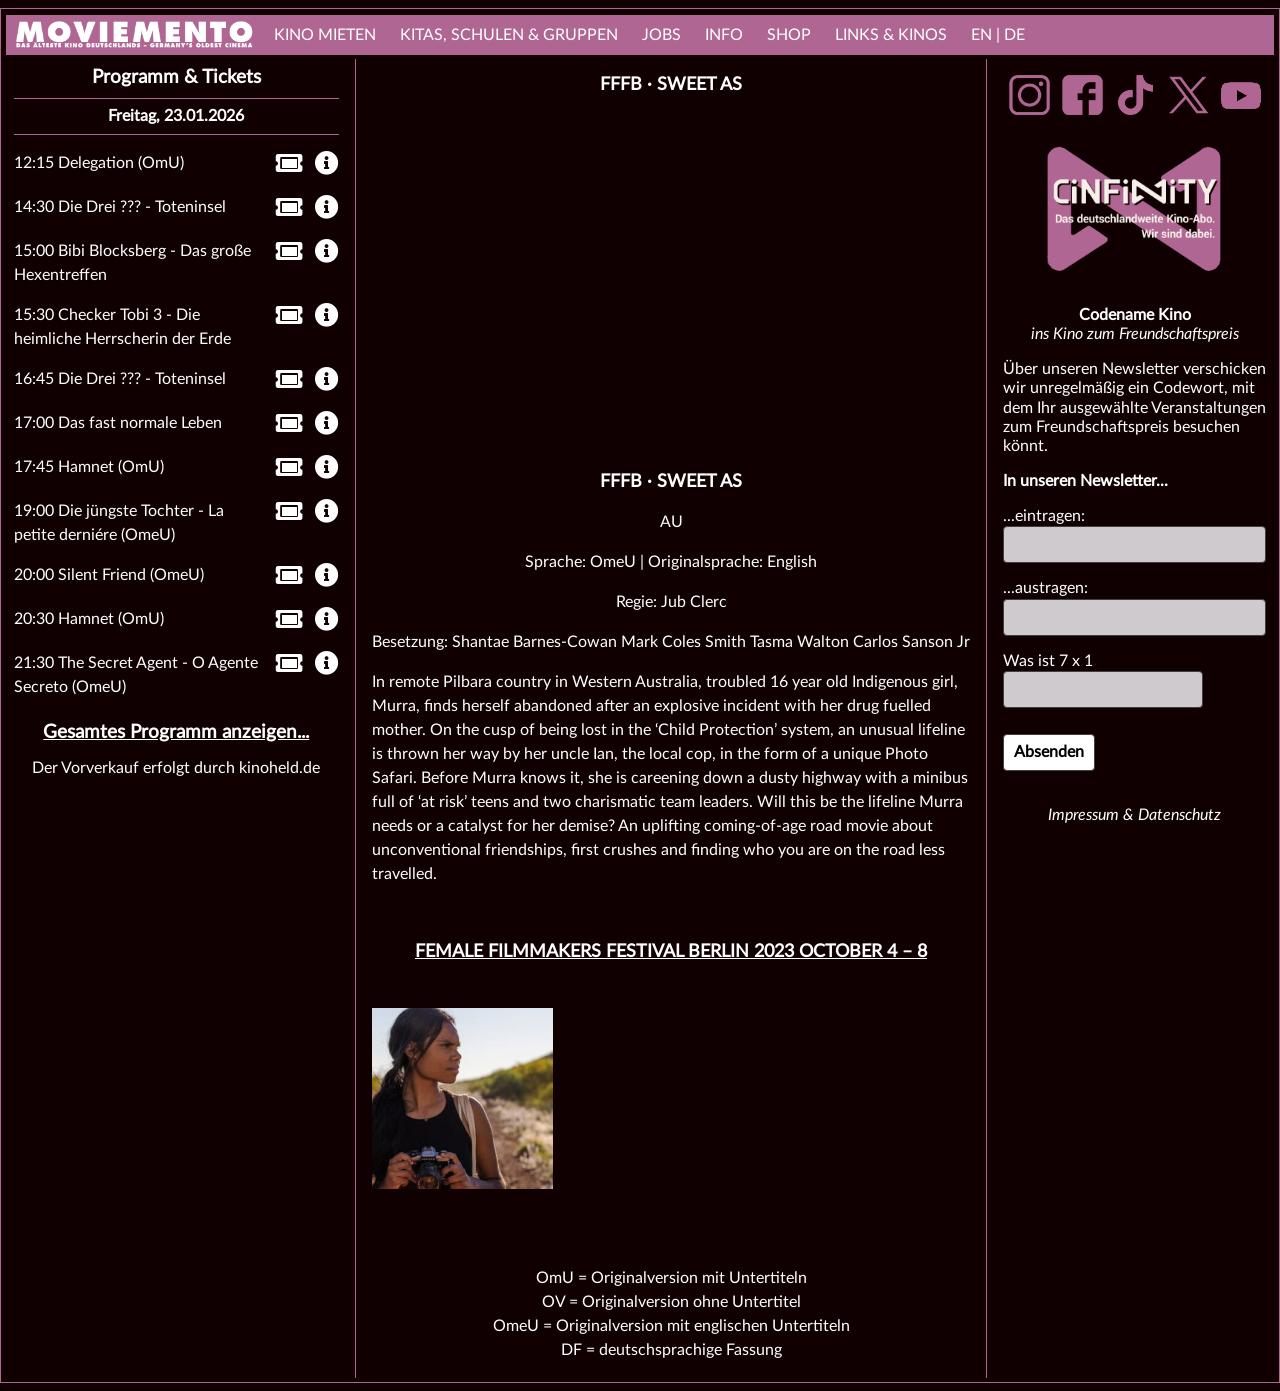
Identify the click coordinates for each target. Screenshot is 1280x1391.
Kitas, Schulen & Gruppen (509, 35)
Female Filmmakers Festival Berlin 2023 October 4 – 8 (671, 952)
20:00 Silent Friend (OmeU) (109, 575)
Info (724, 35)
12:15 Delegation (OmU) (99, 163)
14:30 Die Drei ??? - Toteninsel (120, 207)
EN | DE (998, 35)
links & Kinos (891, 35)
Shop (789, 35)
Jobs (661, 35)
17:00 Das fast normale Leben (118, 423)
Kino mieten (325, 35)
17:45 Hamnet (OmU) (89, 467)
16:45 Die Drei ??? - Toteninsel (120, 379)
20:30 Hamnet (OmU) (89, 619)
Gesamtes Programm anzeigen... (176, 732)
